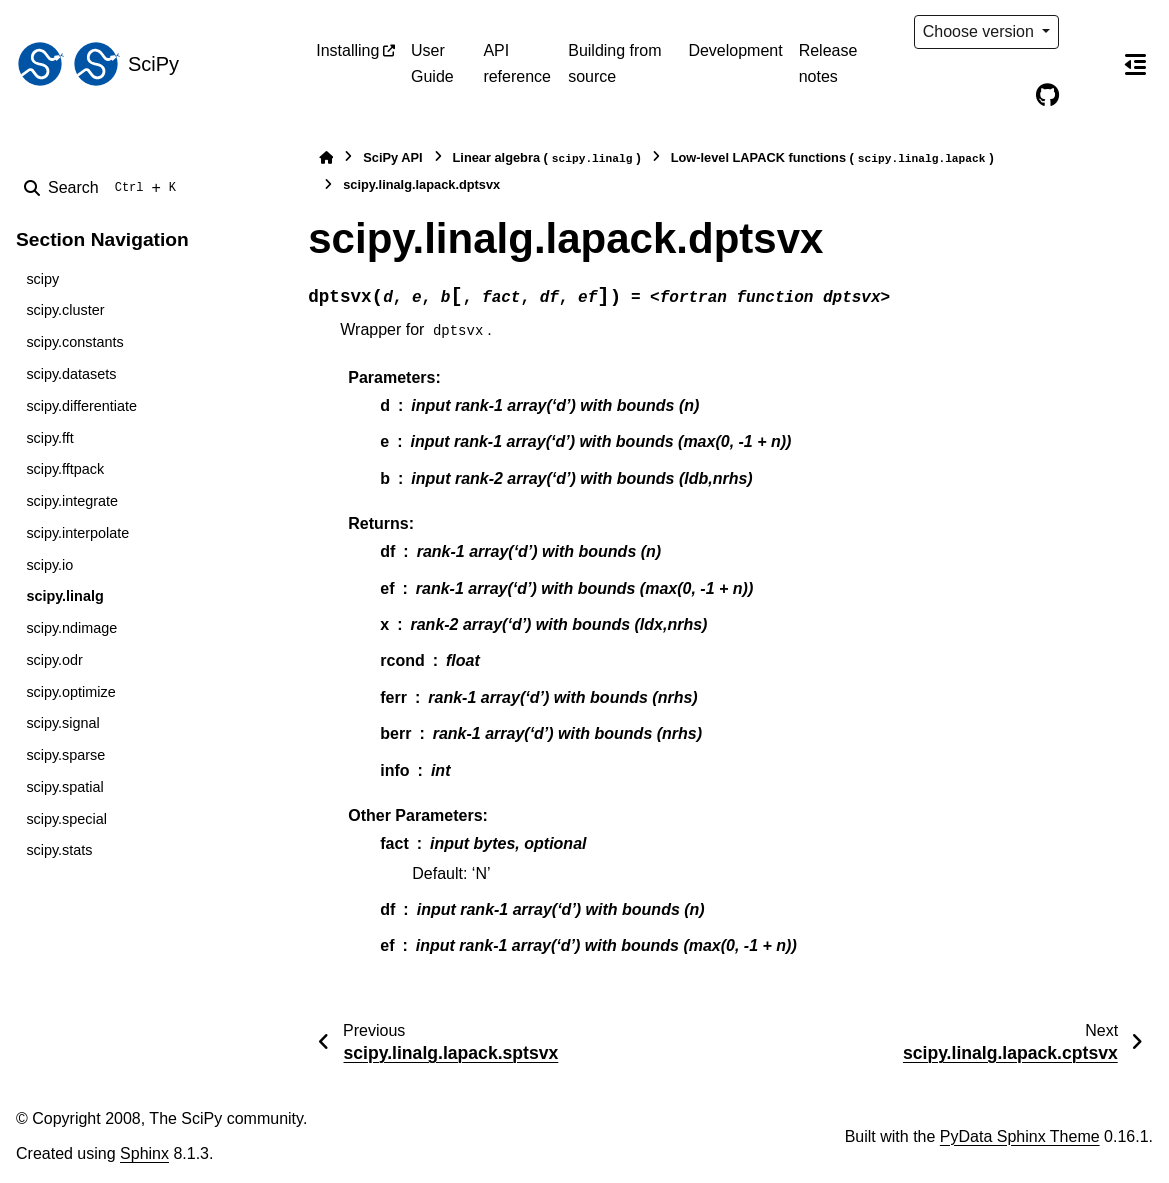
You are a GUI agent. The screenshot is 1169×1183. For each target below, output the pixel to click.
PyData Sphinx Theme (1020, 1136)
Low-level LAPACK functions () (832, 158)
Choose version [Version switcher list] (981, 31)
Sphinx (144, 1153)
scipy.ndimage (71, 628)
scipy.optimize (70, 692)
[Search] (104, 188)
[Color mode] (1089, 32)
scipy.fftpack (65, 469)
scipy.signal (62, 723)
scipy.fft (49, 438)
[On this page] (1135, 64)
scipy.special (66, 819)
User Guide (432, 63)
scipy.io (49, 565)
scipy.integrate (72, 501)
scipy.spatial (64, 787)
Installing (347, 50)
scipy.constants (74, 342)
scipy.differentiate (81, 406)
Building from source (614, 63)
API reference (517, 63)
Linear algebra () (547, 158)
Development (735, 50)
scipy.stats (59, 850)
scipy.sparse (65, 755)
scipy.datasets (71, 374)
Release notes (828, 63)
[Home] (326, 157)
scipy (42, 279)
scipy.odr (54, 660)
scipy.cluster (65, 310)
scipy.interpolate (77, 533)
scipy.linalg (64, 596)
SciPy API (392, 157)
